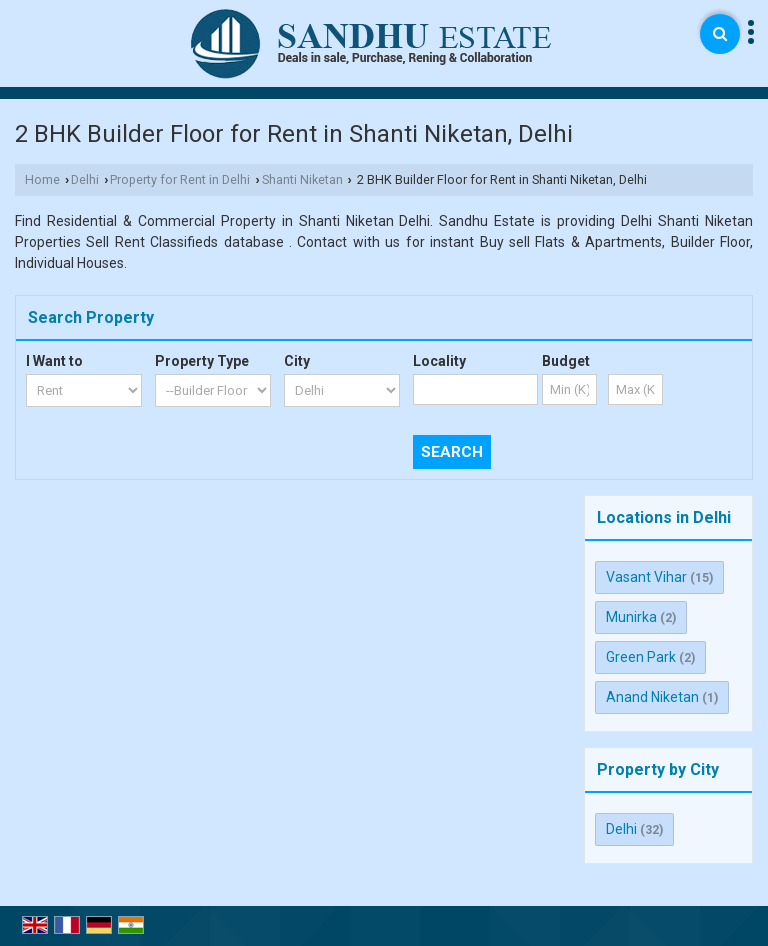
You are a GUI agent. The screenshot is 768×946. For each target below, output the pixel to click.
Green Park (641, 657)
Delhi (85, 179)
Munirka (631, 617)
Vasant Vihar (646, 577)
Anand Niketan (652, 697)
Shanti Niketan (302, 179)
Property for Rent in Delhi (180, 179)
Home (42, 179)
